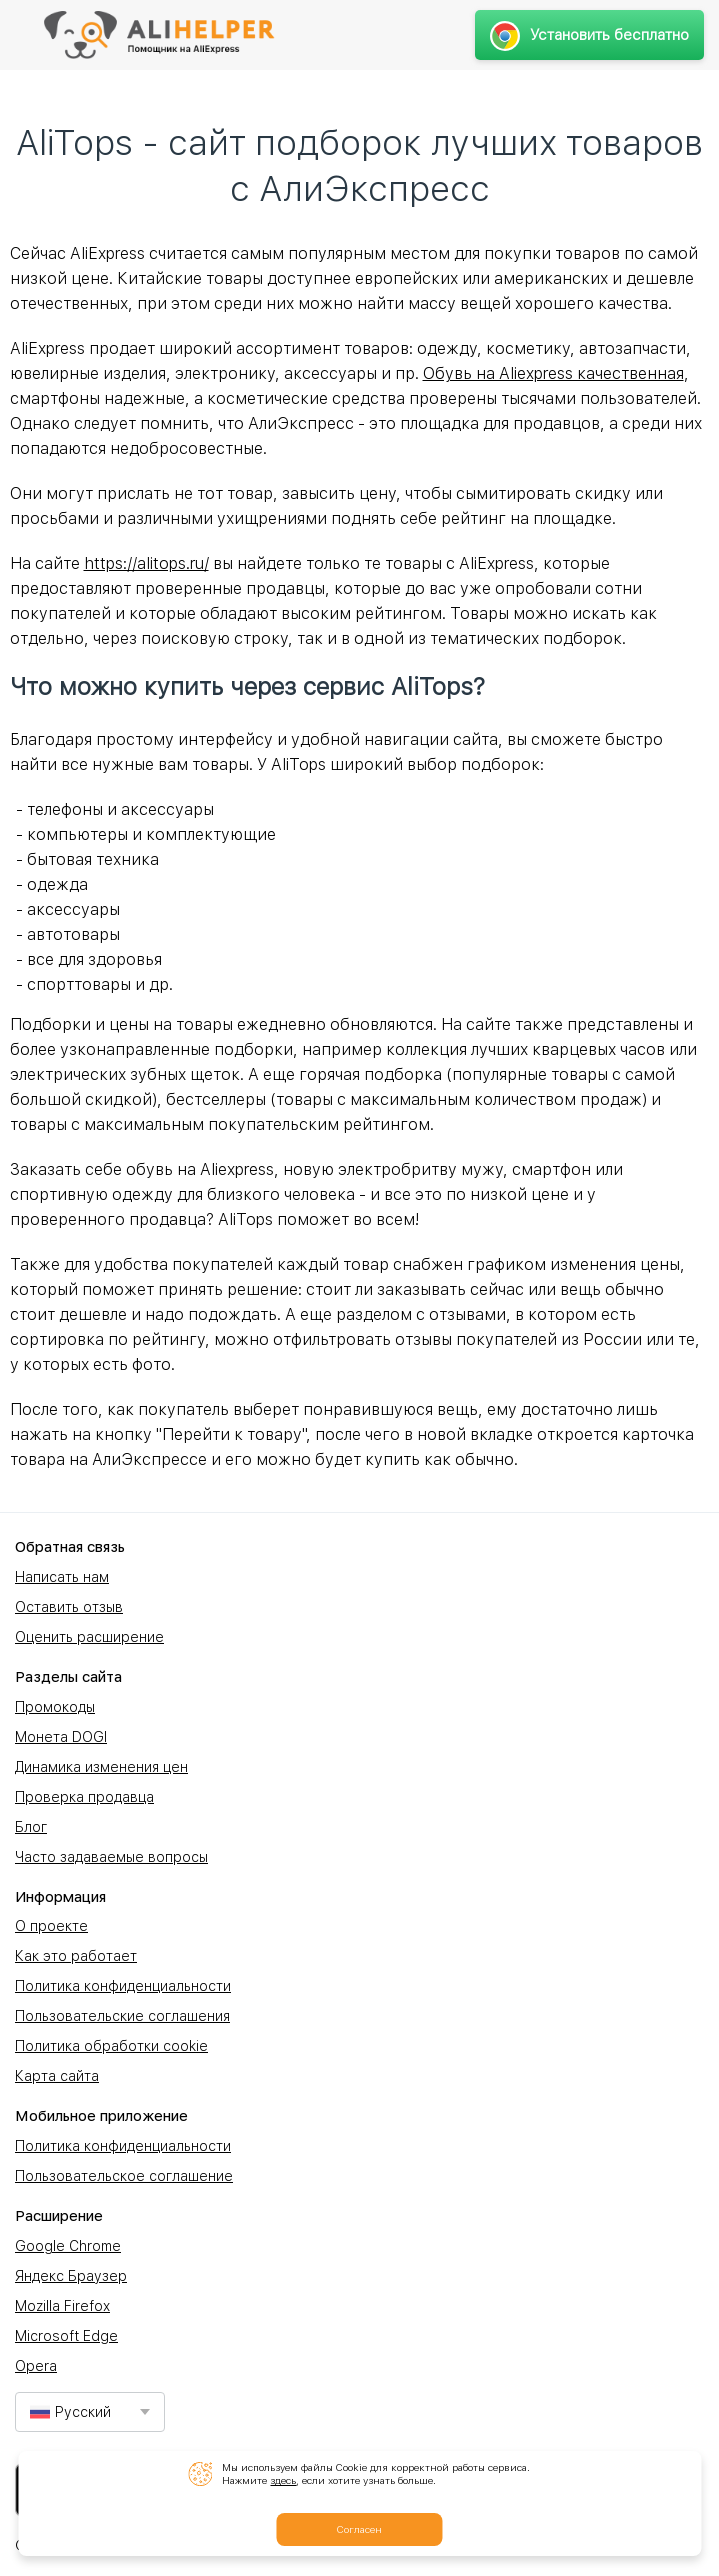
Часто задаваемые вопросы (111, 1857)
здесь (283, 2480)
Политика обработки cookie (111, 2046)
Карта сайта (57, 2076)
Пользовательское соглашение (124, 2176)
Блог (31, 1827)
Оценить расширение (89, 1637)
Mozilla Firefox (62, 2306)
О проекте (51, 1926)
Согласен (359, 2529)
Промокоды (55, 1707)
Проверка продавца (84, 1797)
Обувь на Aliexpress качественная (553, 373)
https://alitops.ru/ (146, 563)
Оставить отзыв (69, 1607)
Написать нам (62, 1577)
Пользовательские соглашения (122, 2016)
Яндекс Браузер (71, 2276)
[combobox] (90, 2412)
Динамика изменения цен (101, 1767)
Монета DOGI (61, 1737)
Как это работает (76, 1956)
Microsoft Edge (66, 2336)
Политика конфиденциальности (123, 1986)
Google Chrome (68, 2246)
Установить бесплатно (589, 35)
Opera (36, 2366)
